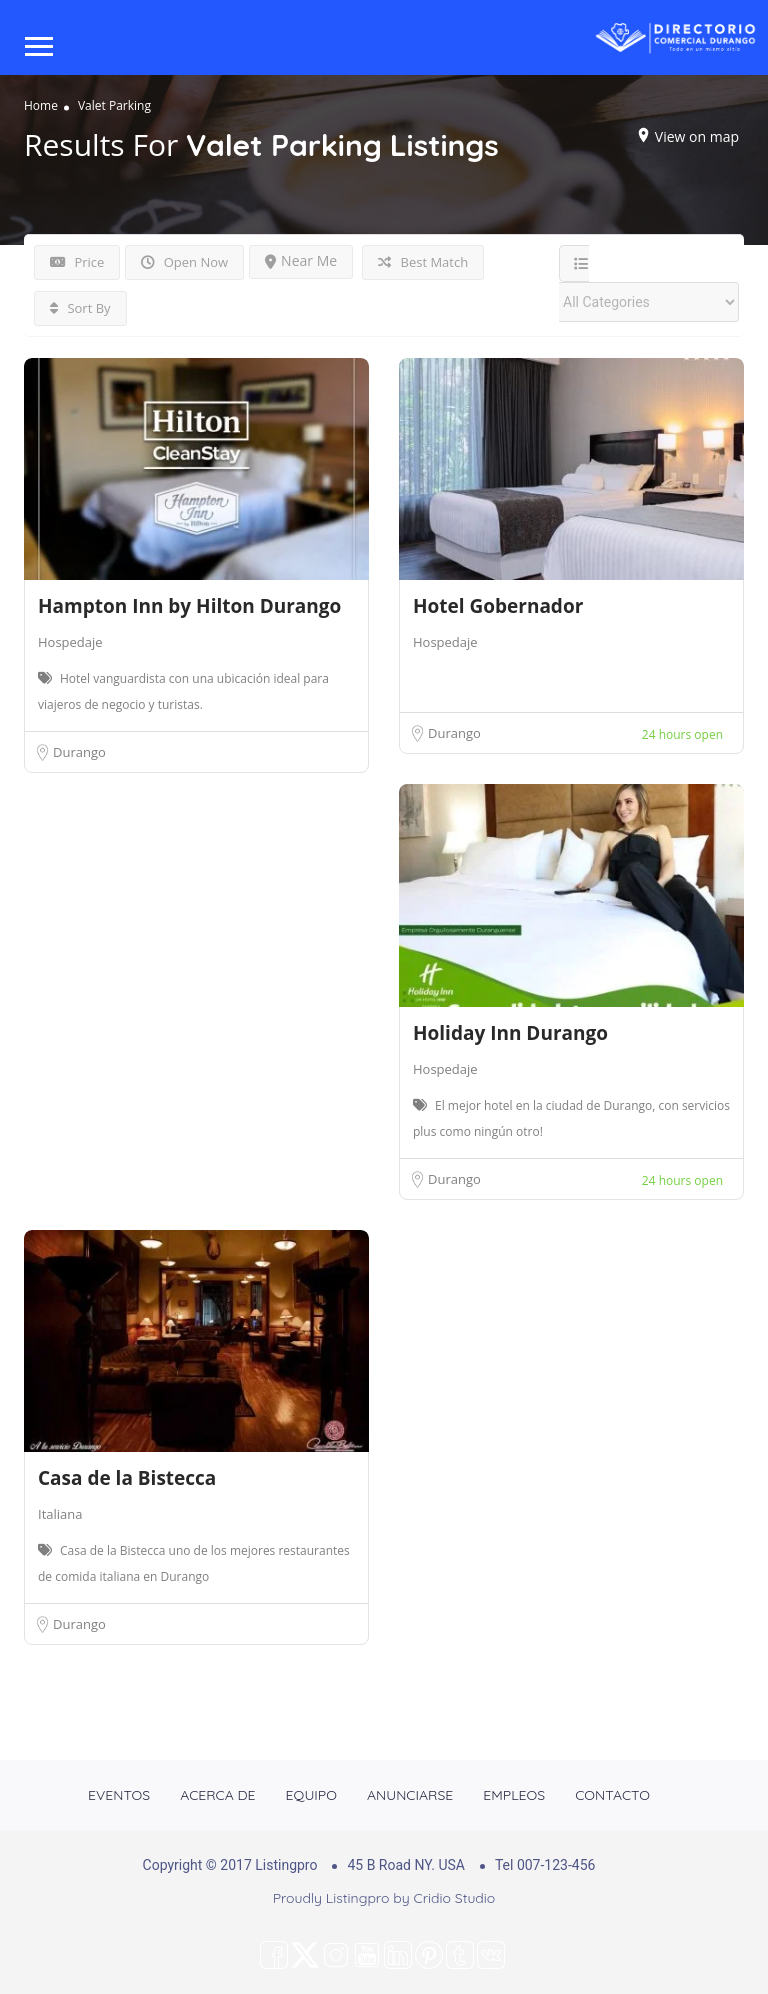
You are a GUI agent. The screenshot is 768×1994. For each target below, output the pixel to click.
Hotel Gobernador (498, 606)
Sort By (80, 308)
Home (41, 104)
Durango (79, 752)
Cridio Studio (455, 1898)
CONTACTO (612, 1795)
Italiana (60, 1514)
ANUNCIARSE (410, 1795)
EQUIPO (311, 1795)
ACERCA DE (217, 1795)
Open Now (184, 262)
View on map (697, 135)
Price (77, 262)
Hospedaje (70, 642)
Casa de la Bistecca (127, 1478)
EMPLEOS (514, 1795)
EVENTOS (119, 1795)
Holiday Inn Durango (510, 1033)
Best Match (423, 262)
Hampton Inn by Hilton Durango (189, 606)
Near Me (301, 260)
